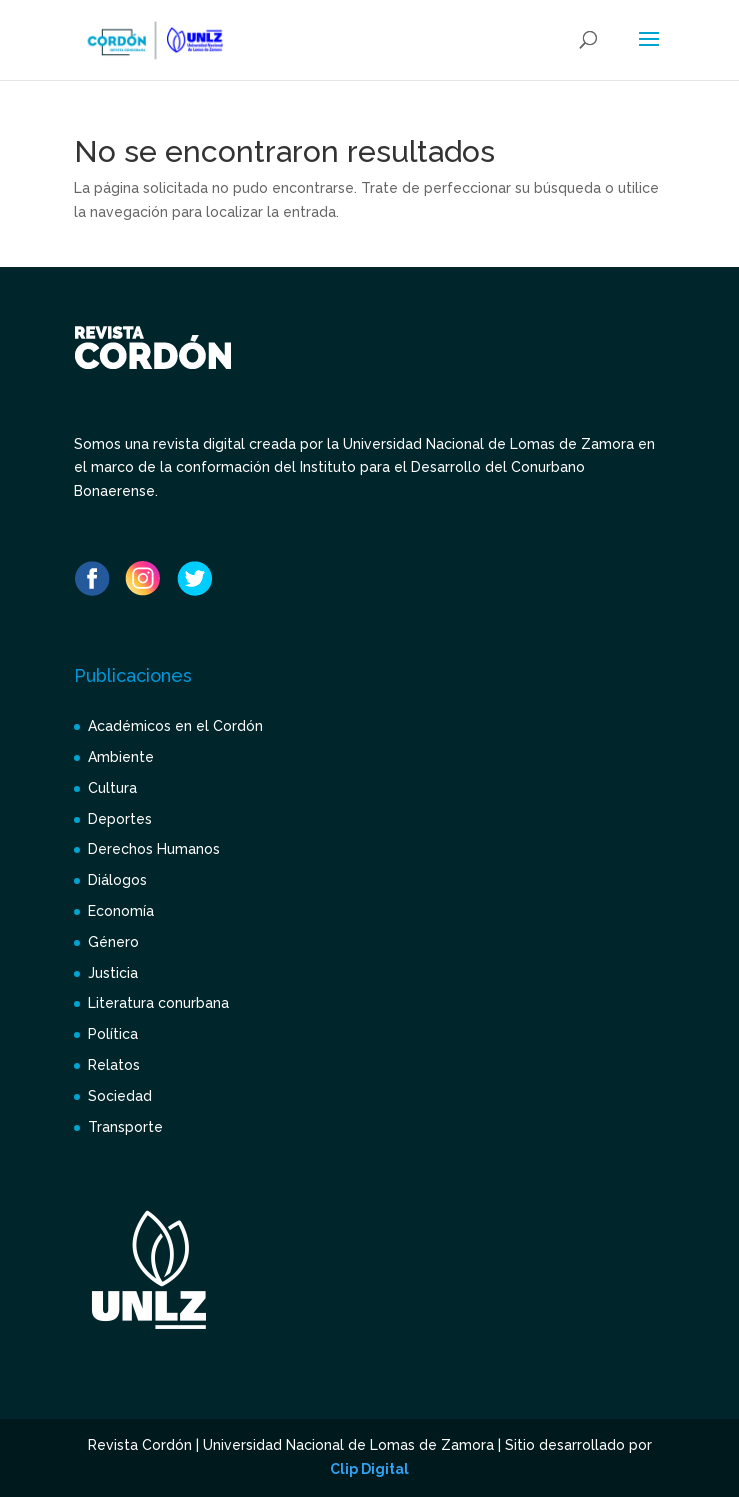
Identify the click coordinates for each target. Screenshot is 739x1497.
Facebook (92, 578)
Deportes (120, 819)
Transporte (125, 1127)
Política (113, 1034)
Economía (121, 911)
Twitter (194, 578)
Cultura (112, 788)
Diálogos (117, 880)
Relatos (114, 1065)
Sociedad (120, 1096)
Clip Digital (369, 1469)
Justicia (113, 973)
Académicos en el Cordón (175, 726)
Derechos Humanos (154, 849)
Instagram (143, 578)
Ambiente (121, 757)
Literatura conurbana (158, 1003)
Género (113, 942)
